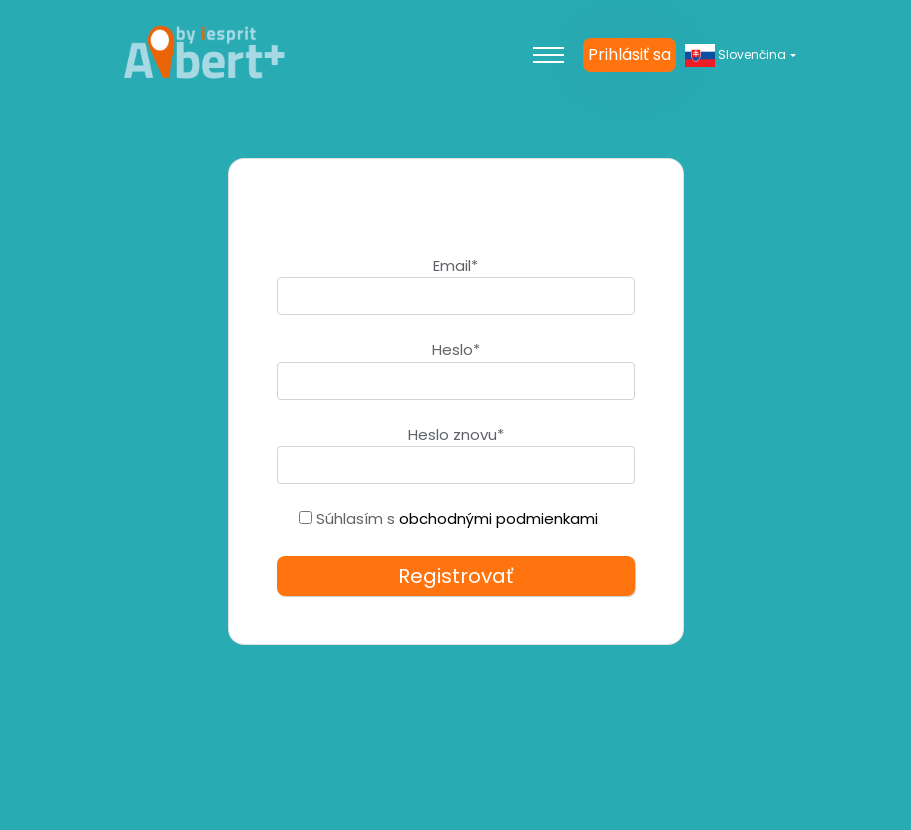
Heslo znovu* (456, 434)
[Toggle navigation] (548, 55)
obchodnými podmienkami (498, 518)
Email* (455, 265)
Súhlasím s (448, 518)
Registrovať (455, 576)
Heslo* (456, 349)
